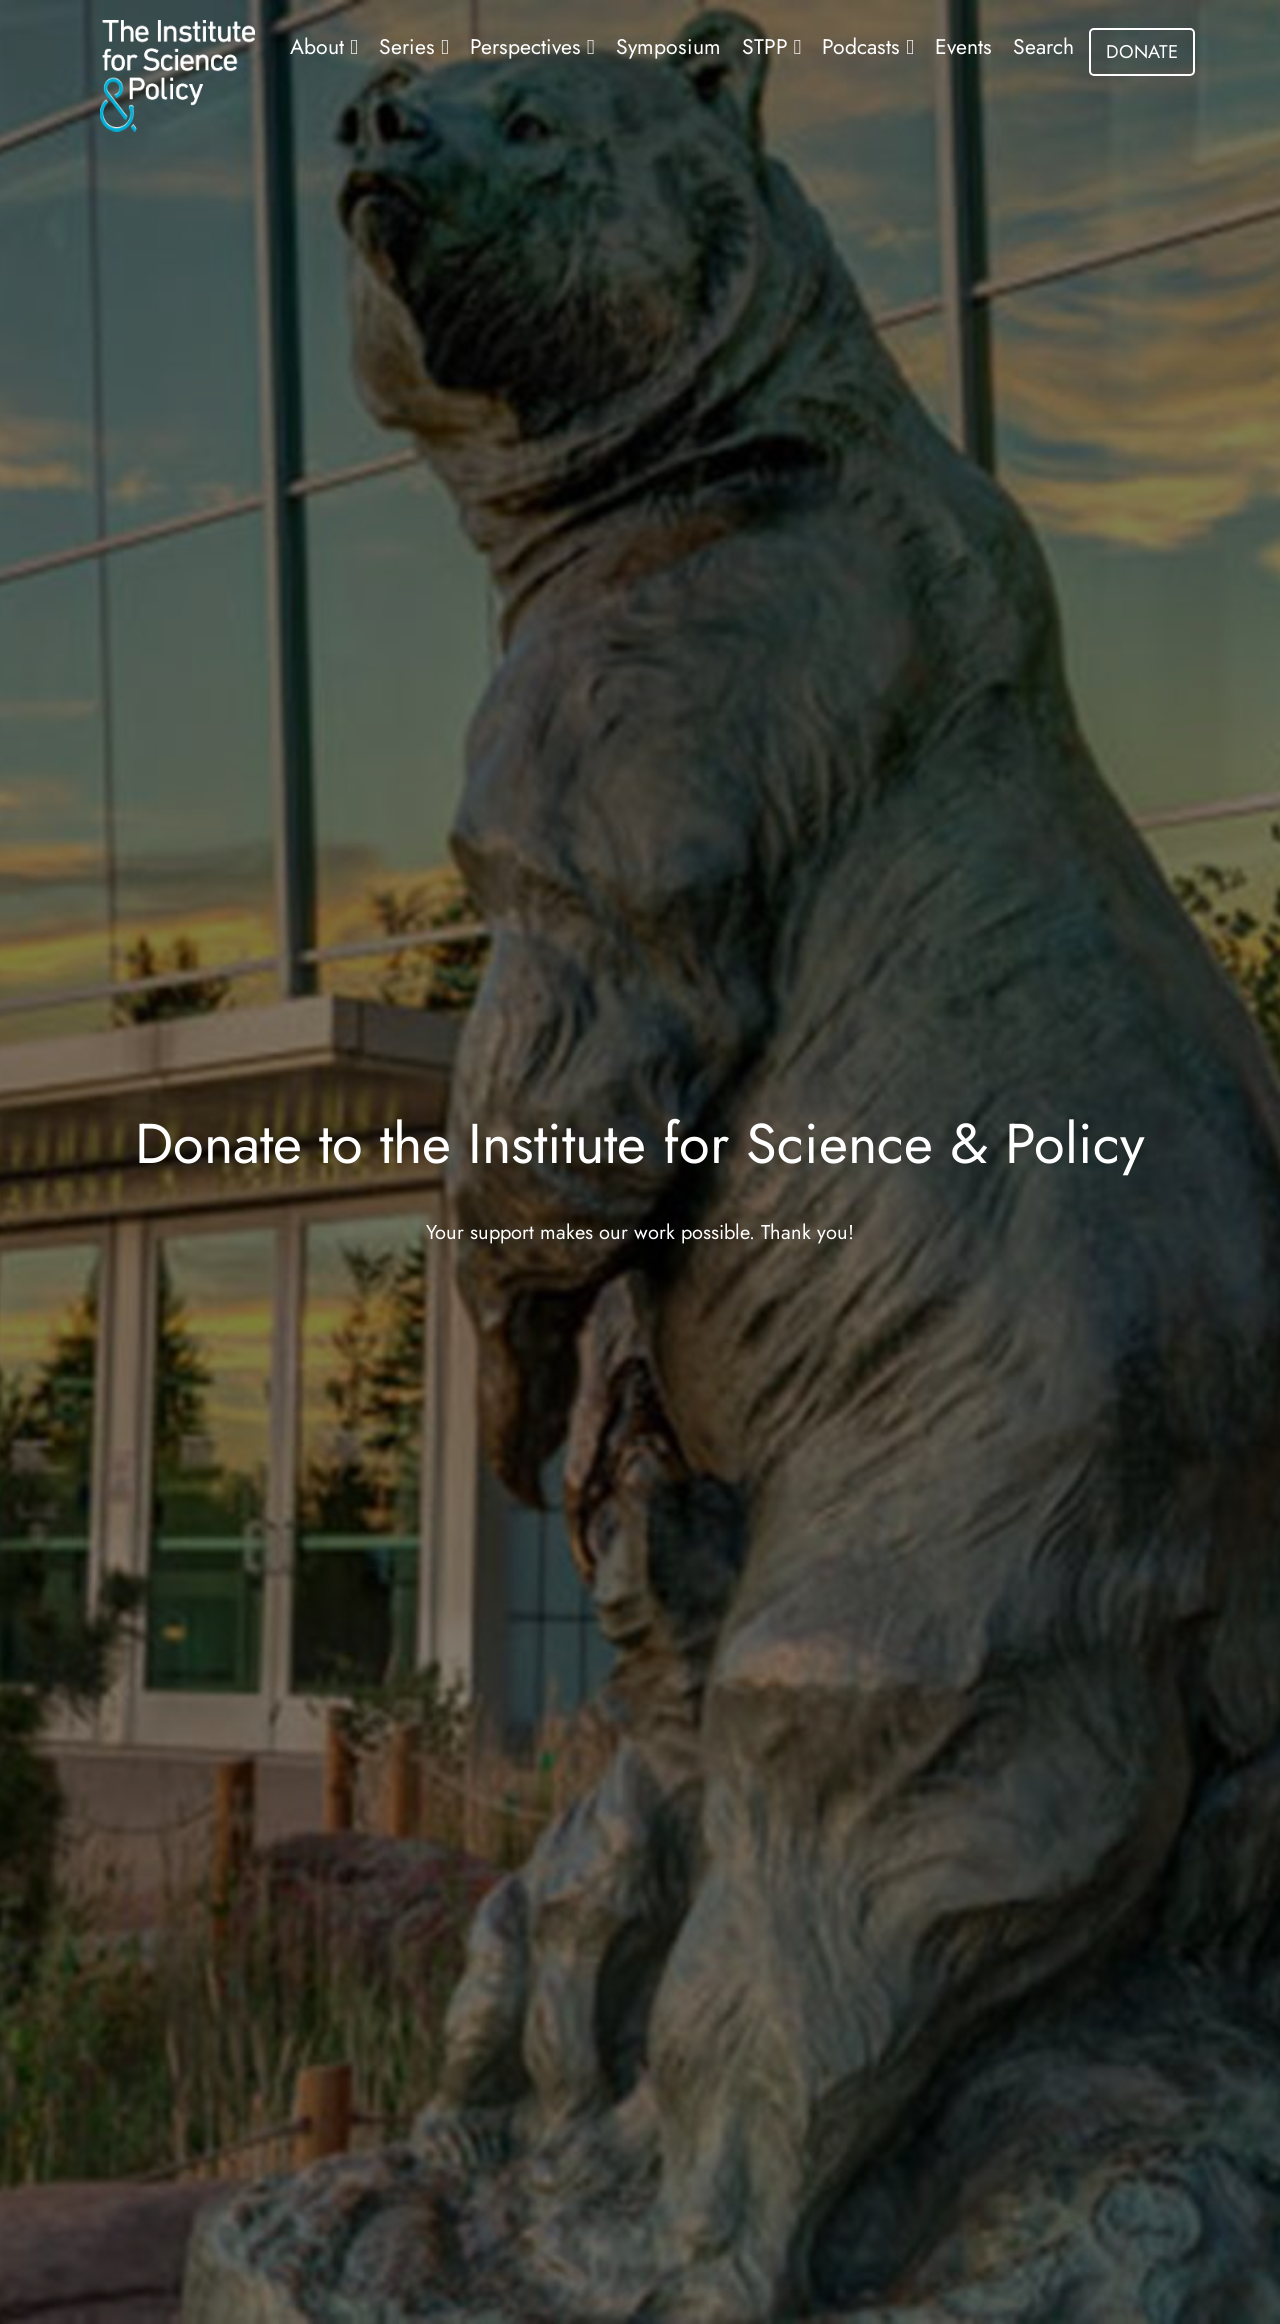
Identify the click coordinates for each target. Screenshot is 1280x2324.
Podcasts (864, 46)
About (320, 46)
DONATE (1142, 51)
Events (963, 46)
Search (1043, 46)
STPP (768, 46)
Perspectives (528, 46)
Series (410, 46)
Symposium (668, 46)
